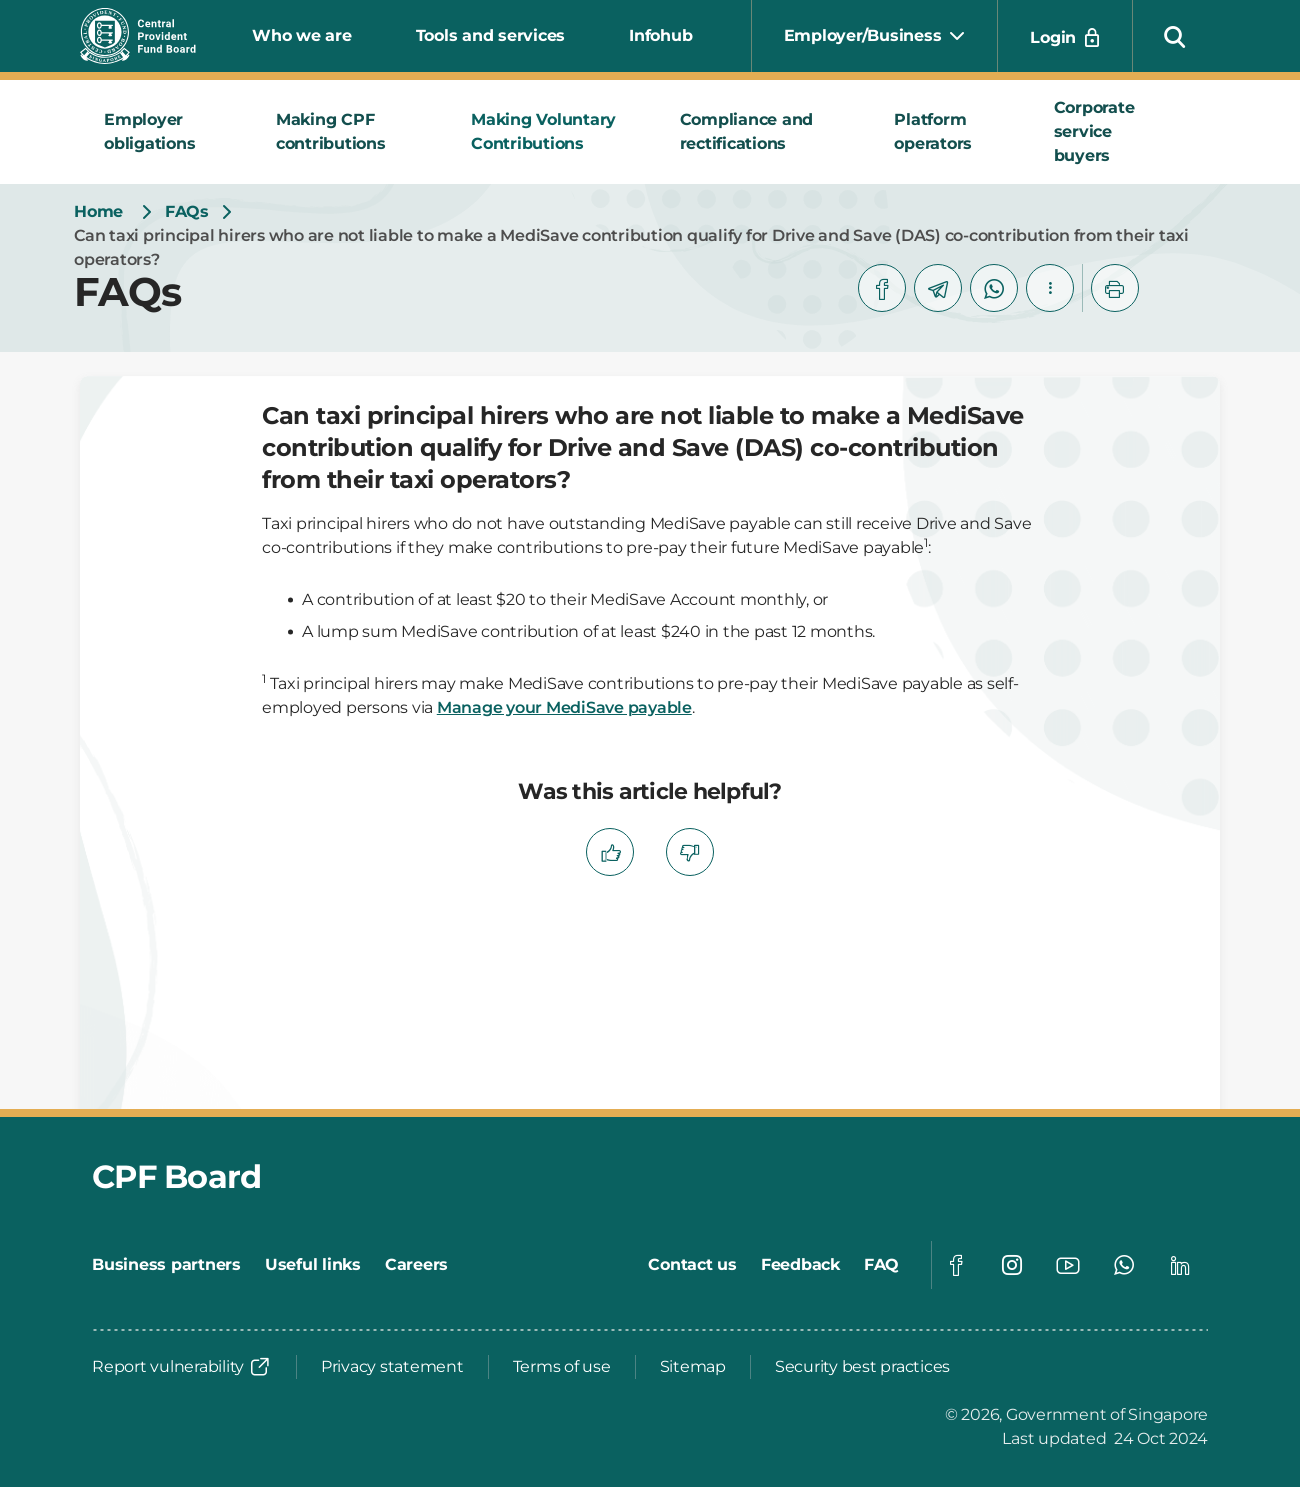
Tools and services (491, 35)
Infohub (660, 35)
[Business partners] (166, 1265)
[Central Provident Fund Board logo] (150, 36)
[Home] (98, 212)
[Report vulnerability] (182, 1367)
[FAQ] (881, 1265)
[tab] (166, 132)
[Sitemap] (693, 1367)
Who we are (302, 35)
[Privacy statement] (392, 1367)
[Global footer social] (956, 1265)
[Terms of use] (562, 1367)
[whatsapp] (994, 288)
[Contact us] (692, 1265)
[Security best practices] (862, 1367)
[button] (1175, 36)
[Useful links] (313, 1265)
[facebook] (882, 288)
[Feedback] (800, 1265)
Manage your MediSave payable (564, 707)
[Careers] (416, 1265)
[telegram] (938, 288)
